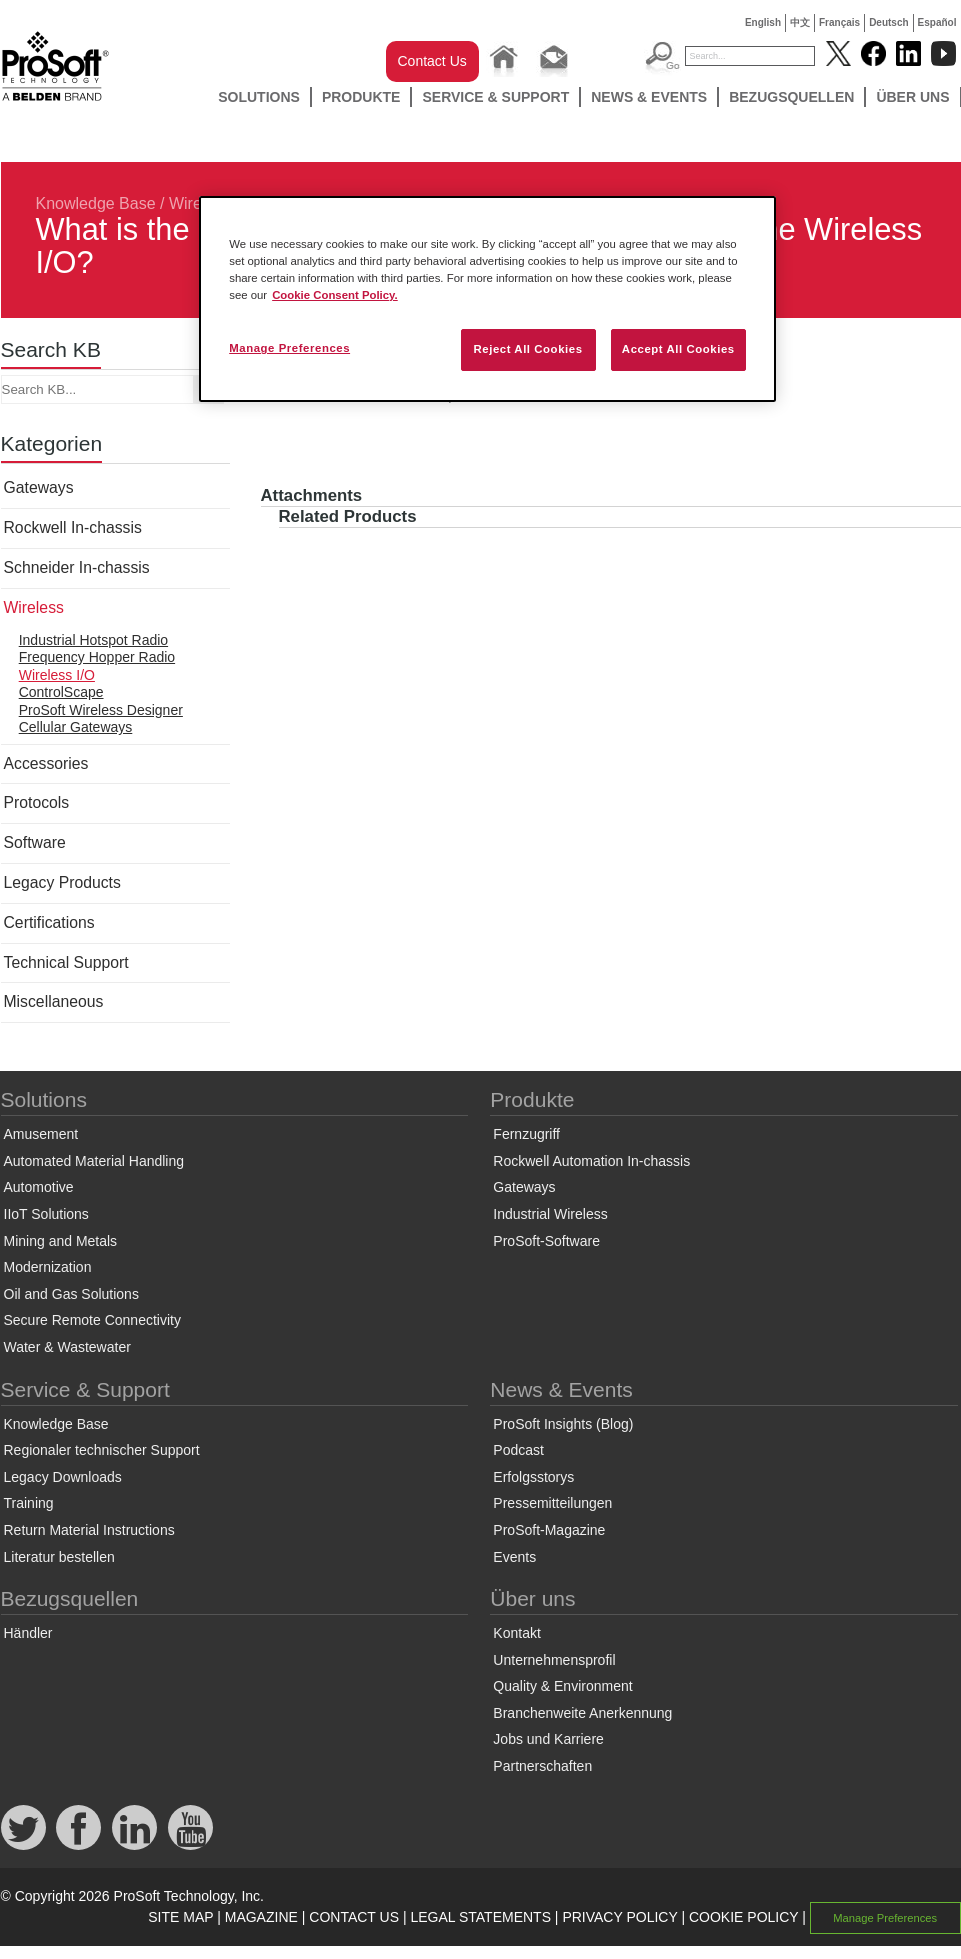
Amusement (41, 1134)
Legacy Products (62, 882)
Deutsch (888, 22)
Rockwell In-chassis (73, 527)
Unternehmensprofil (554, 1660)
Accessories (46, 763)
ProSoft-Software (546, 1241)
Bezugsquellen (791, 97)
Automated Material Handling (94, 1161)
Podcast (518, 1450)
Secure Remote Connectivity (92, 1320)
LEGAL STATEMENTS (480, 1917)
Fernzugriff (526, 1134)
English (763, 22)
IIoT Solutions (46, 1214)
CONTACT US (354, 1917)
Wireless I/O (57, 675)
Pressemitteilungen (552, 1503)
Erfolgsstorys (533, 1477)
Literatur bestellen (59, 1557)
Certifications (49, 922)
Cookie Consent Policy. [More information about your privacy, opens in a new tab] (335, 295)
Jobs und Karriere (548, 1739)
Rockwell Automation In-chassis (591, 1161)
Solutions (259, 97)
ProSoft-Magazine (549, 1530)
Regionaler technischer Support (102, 1450)
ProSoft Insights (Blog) (563, 1424)
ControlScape (61, 692)
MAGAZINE (261, 1917)
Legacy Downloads (63, 1477)
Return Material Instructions (89, 1530)
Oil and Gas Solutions (71, 1294)
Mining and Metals (61, 1241)
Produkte (361, 97)
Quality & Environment (562, 1686)
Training (29, 1503)
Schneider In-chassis (77, 567)
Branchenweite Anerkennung (582, 1713)
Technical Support (66, 962)
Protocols (37, 802)
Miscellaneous (54, 1001)
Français (839, 22)
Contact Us (432, 61)
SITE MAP (180, 1917)
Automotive (39, 1187)
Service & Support (495, 97)
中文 (800, 22)
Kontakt (516, 1633)
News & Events (649, 97)
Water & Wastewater (67, 1347)
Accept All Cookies (678, 349)
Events (514, 1557)
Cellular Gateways (76, 727)
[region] (487, 299)
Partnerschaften (542, 1766)
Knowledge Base (96, 203)
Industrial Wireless (550, 1214)
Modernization (48, 1267)
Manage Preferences (885, 1918)
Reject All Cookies (527, 349)
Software (35, 842)
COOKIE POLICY (743, 1917)
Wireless (34, 607)
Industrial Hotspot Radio (93, 640)
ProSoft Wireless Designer (101, 710)
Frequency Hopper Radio (97, 657)
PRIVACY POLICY (619, 1917)
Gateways (39, 487)
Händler (28, 1633)
